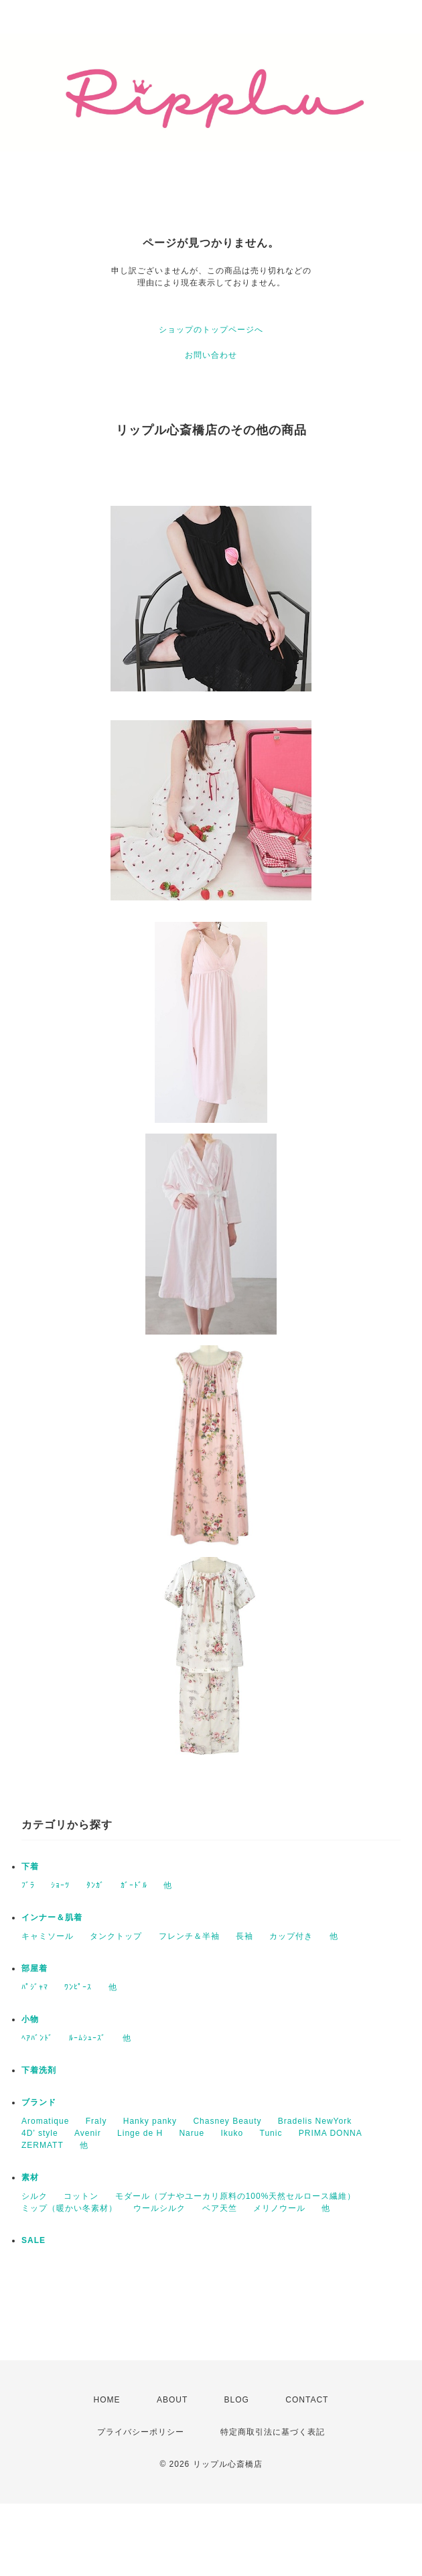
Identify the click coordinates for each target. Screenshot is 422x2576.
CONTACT (306, 2399)
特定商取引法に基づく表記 (272, 2432)
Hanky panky (150, 2121)
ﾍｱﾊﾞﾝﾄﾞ (37, 2038)
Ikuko (231, 2133)
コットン (81, 2196)
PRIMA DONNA (330, 2133)
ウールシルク (159, 2208)
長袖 (244, 1936)
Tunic (271, 2133)
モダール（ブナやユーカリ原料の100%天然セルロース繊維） (235, 2196)
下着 (30, 1866)
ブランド (38, 2102)
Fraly (96, 2121)
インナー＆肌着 (51, 1917)
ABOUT (172, 2399)
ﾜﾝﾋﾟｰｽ (78, 1987)
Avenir (87, 2133)
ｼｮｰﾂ (60, 1885)
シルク (34, 2196)
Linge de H (140, 2133)
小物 (30, 2019)
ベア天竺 (219, 2208)
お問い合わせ (211, 355)
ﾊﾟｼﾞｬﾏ (34, 1987)
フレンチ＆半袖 (189, 1936)
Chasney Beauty (227, 2121)
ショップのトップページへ (211, 329)
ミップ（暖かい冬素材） (69, 2208)
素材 (30, 2177)
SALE (33, 2240)
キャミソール (47, 1936)
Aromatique (45, 2121)
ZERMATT (42, 2145)
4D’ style (39, 2133)
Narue (191, 2133)
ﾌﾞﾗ (28, 1885)
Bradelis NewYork (315, 2121)
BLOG (236, 2399)
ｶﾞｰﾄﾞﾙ (134, 1885)
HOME (107, 2399)
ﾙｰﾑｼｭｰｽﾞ (87, 2038)
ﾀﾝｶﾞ (95, 1885)
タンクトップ (116, 1936)
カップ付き (291, 1936)
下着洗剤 (38, 2070)
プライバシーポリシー (140, 2432)
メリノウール (279, 2208)
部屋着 (34, 1968)
